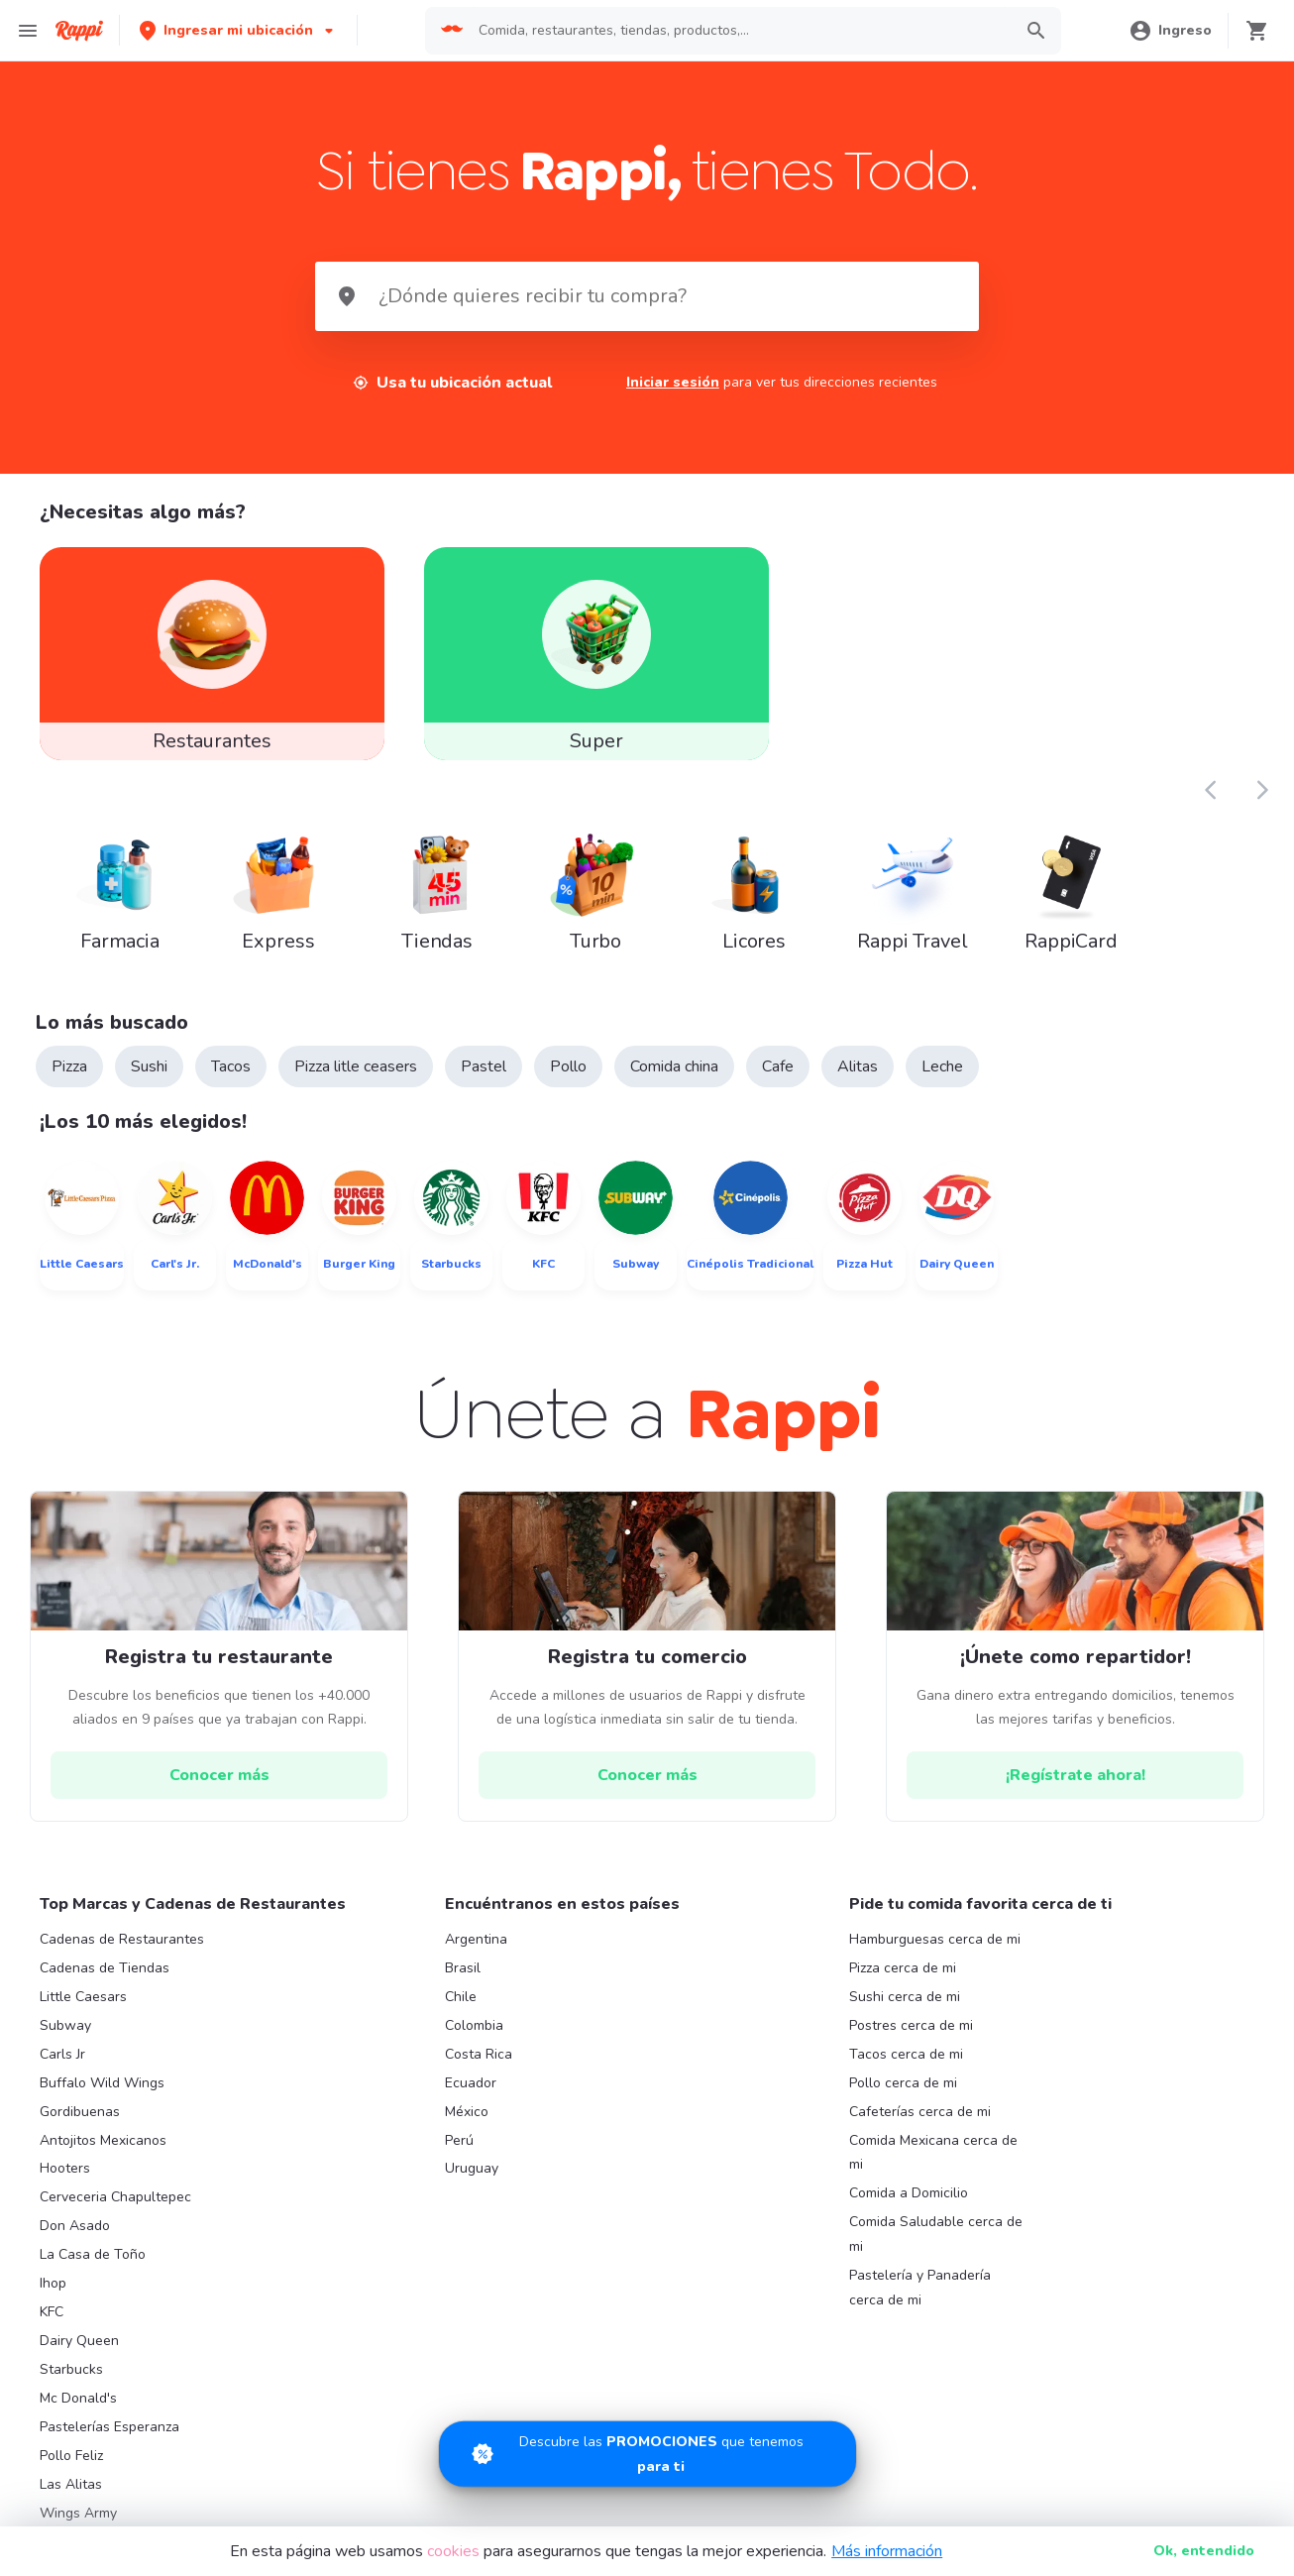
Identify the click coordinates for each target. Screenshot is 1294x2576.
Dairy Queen (79, 2340)
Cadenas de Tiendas (104, 1968)
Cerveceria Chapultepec (115, 2196)
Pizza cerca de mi (902, 1968)
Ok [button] (1203, 2550)
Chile (461, 1996)
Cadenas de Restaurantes (122, 1939)
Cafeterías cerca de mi (920, 2111)
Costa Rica (478, 2054)
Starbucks (71, 2369)
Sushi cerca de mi (904, 1996)
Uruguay (471, 2168)
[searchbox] (739, 31)
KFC (51, 2311)
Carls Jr (62, 2054)
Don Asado (75, 2225)
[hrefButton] (219, 1775)
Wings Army (78, 2513)
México (466, 2111)
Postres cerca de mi (911, 2025)
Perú (459, 2140)
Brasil (463, 1968)
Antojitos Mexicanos (103, 2140)
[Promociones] (647, 2398)
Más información (886, 2551)
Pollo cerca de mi (903, 2082)
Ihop (53, 2283)
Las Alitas (71, 2484)
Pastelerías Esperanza (109, 2426)
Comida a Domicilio (908, 2193)
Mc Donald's (78, 2398)
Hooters (65, 2168)
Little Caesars (83, 1996)
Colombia (474, 2025)
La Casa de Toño (93, 2254)
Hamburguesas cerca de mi (935, 1939)
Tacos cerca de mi (906, 2054)
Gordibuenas (80, 2111)
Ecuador (470, 2082)
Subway (65, 2025)
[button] (238, 30)
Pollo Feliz (71, 2455)
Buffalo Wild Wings (102, 2082)
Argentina (476, 1939)
